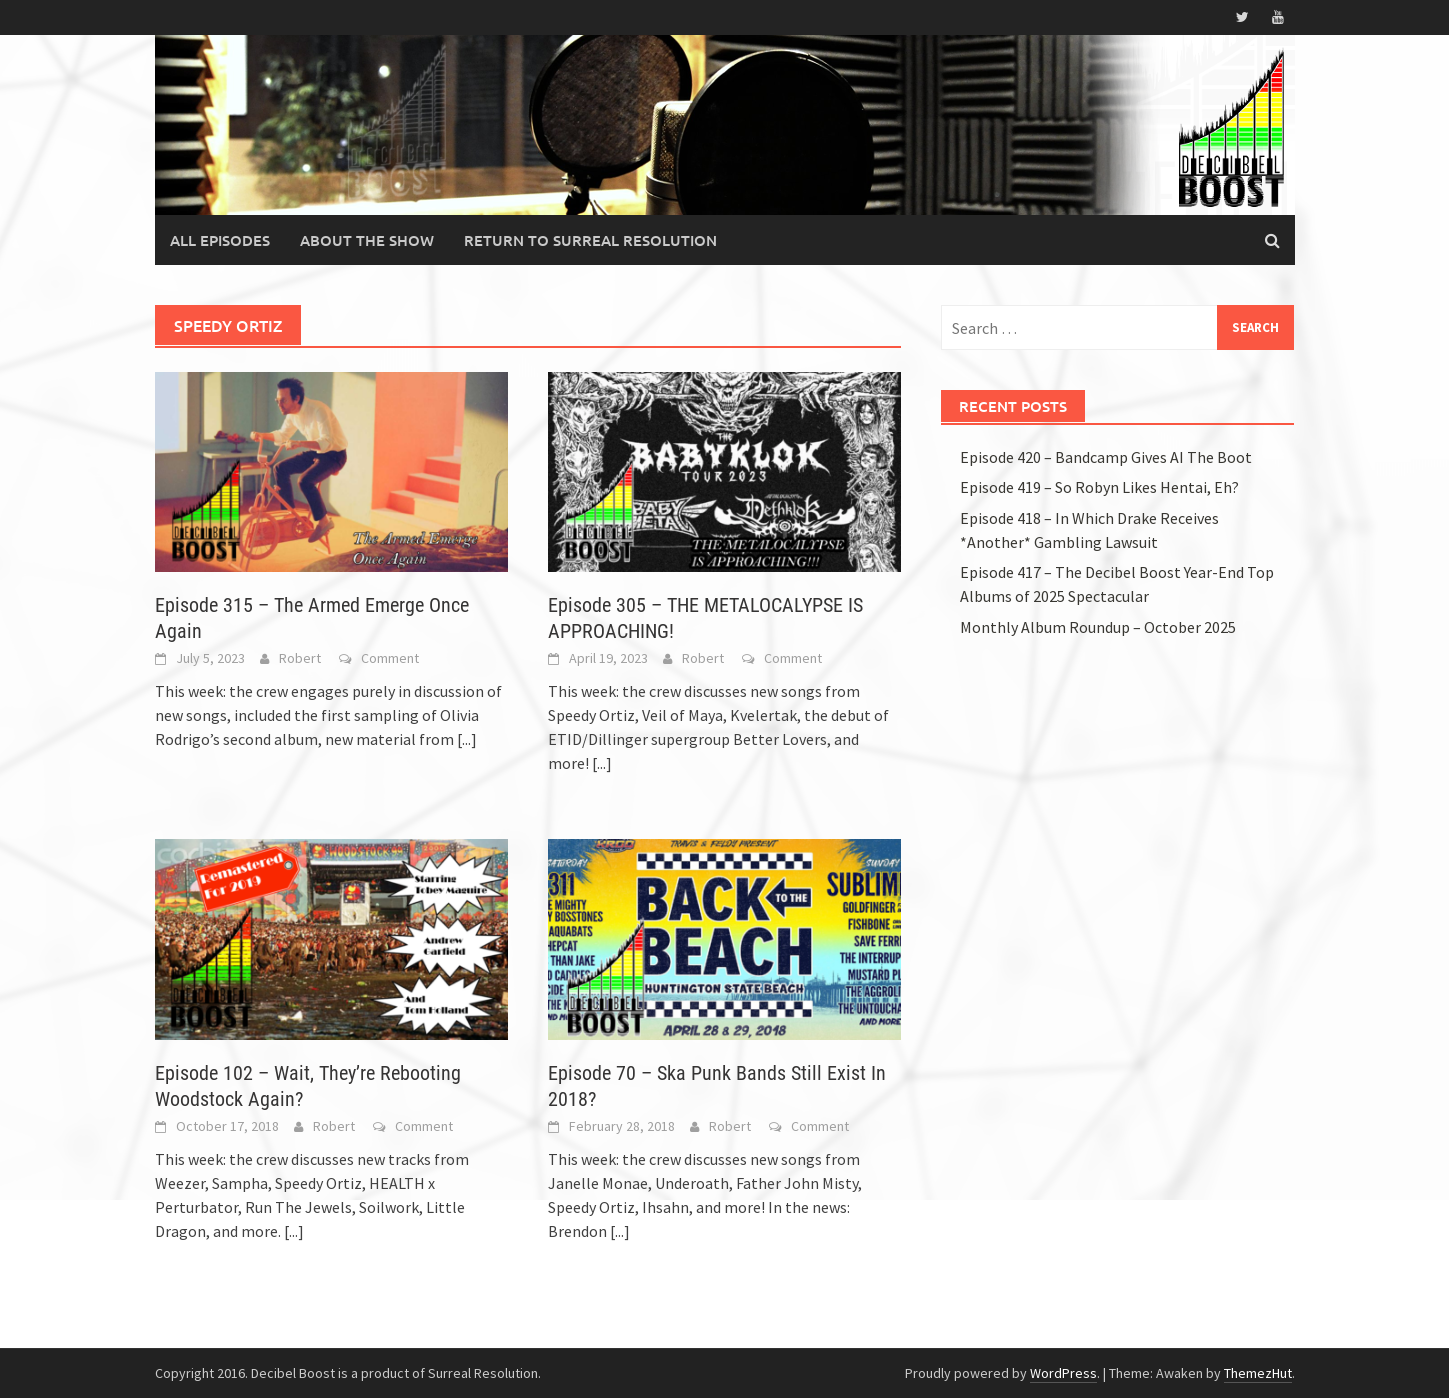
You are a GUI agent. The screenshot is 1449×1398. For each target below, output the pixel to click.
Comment (390, 658)
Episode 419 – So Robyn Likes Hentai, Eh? (1099, 487)
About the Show (367, 240)
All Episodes (220, 240)
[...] (467, 739)
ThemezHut (1258, 1373)
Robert (300, 658)
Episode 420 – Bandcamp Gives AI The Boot (1106, 457)
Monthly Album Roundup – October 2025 (1098, 627)
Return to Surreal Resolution (590, 240)
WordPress (1063, 1373)
